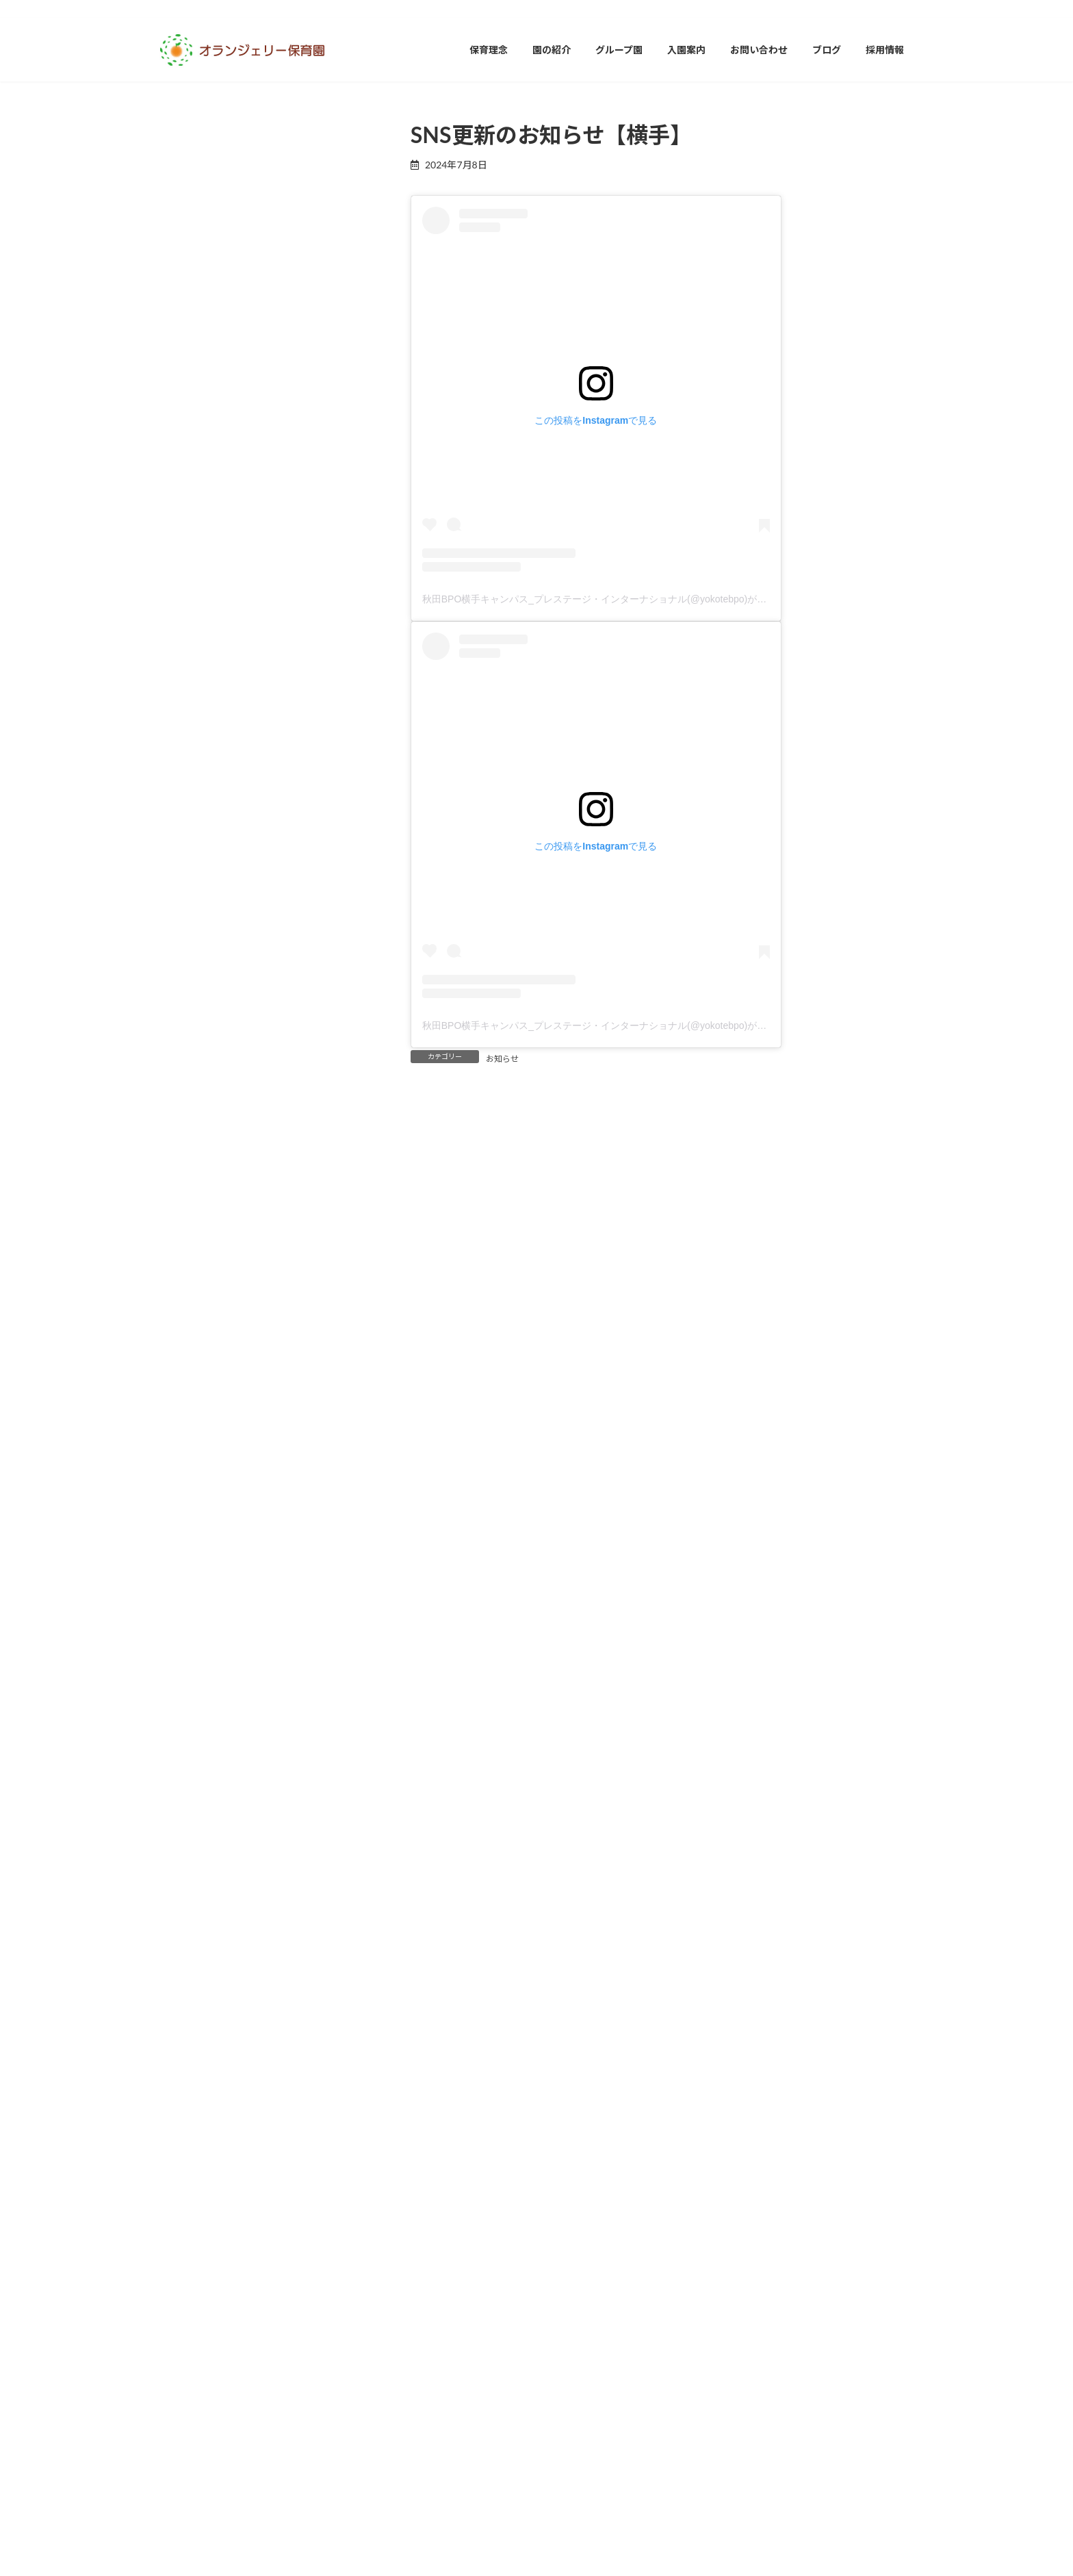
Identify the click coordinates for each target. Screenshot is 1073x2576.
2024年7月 (190, 1579)
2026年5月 (190, 883)
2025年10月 (192, 1105)
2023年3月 (190, 2085)
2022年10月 (192, 2243)
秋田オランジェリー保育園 (233, 774)
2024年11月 (192, 1453)
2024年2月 (190, 1738)
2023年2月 (190, 2117)
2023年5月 (190, 2022)
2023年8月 (190, 1927)
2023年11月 (192, 1832)
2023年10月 (192, 1864)
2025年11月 (192, 1074)
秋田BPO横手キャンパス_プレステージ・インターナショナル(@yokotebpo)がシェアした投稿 (623, 599)
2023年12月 (192, 1801)
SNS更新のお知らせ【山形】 (284, 319)
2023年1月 (190, 2148)
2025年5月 (190, 1263)
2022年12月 (192, 2180)
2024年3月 (190, 1705)
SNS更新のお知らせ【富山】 (284, 397)
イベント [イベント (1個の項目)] (172, 2337)
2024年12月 (192, 1421)
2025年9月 (190, 1137)
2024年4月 (190, 1674)
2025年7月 (190, 1200)
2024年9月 (190, 1516)
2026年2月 (190, 978)
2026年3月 (190, 947)
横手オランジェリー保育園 (233, 743)
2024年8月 (190, 1547)
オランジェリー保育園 (214, 616)
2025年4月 (190, 1295)
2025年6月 (190, 1232)
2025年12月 (192, 1041)
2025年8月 (190, 1168)
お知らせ (502, 1059)
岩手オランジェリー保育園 (233, 711)
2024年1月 (190, 1769)
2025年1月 (190, 1389)
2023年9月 (190, 1895)
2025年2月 (190, 1358)
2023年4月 (190, 2053)
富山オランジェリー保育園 (233, 648)
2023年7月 (190, 1959)
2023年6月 (190, 1990)
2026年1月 (190, 1010)
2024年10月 (192, 1484)
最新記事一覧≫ (330, 546)
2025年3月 (190, 1326)
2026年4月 (190, 915)
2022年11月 (192, 2211)
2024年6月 (190, 1611)
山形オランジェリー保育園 (233, 679)
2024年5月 (190, 1642)
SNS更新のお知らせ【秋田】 (284, 242)
